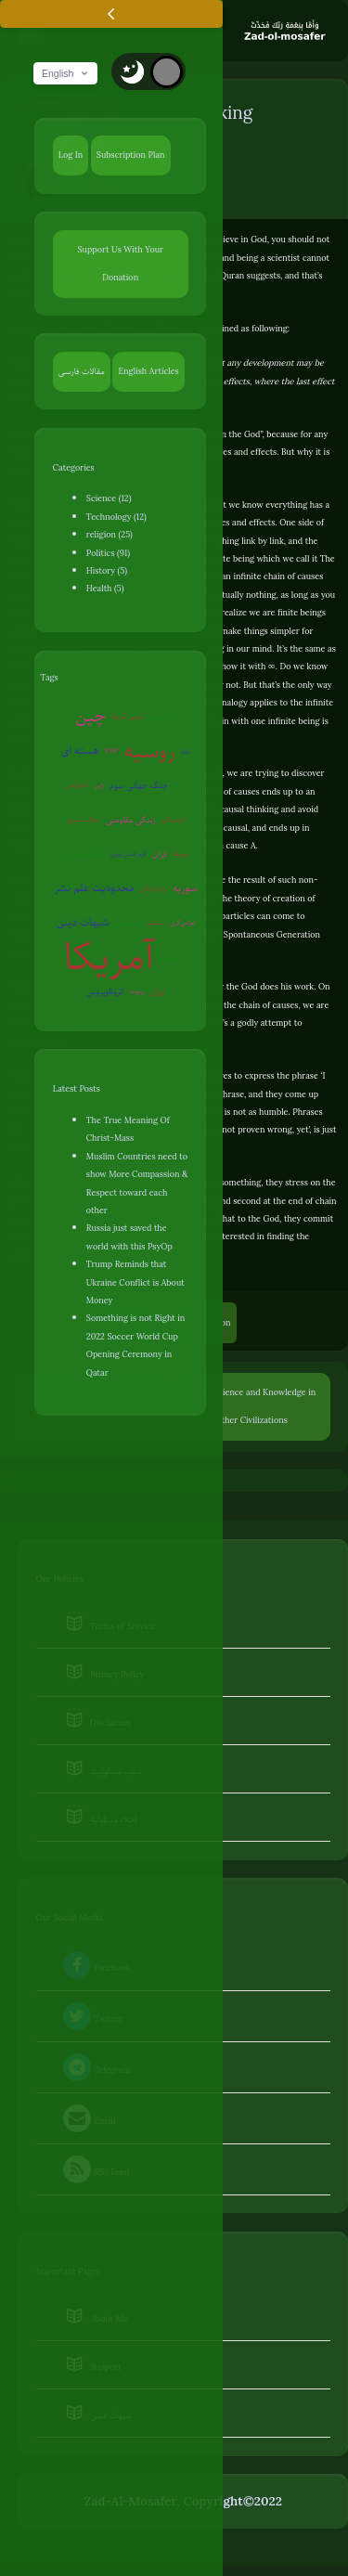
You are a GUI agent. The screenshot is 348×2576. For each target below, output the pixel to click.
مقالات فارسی (81, 371)
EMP (112, 750)
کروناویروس (105, 991)
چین (90, 715)
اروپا (186, 750)
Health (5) (105, 588)
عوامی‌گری (183, 922)
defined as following (249, 328)
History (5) (106, 570)
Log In (70, 154)
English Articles (148, 371)
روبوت (137, 991)
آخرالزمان (77, 785)
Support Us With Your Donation (120, 263)
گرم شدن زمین (128, 854)
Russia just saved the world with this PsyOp (129, 1236)
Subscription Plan (131, 154)
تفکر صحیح (84, 853)
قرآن (159, 853)
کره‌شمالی (173, 819)
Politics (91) (108, 553)
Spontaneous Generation (272, 934)
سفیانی (155, 922)
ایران (157, 991)
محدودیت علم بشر (94, 888)
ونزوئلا (179, 854)
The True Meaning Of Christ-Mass (128, 1129)
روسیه (148, 751)
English (66, 73)
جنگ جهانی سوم (139, 785)
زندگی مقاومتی (131, 819)
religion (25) (109, 534)
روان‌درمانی (152, 888)
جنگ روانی (162, 716)
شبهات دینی (83, 922)
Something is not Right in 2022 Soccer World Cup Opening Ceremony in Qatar (135, 1344)
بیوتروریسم (174, 957)
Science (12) (109, 498)
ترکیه (180, 785)
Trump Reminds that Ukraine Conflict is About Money (135, 1282)
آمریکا (109, 957)
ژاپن (100, 785)
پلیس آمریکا (126, 716)
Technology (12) (116, 516)
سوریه (185, 888)
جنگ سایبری (83, 819)
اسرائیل (127, 922)
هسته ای (80, 750)
